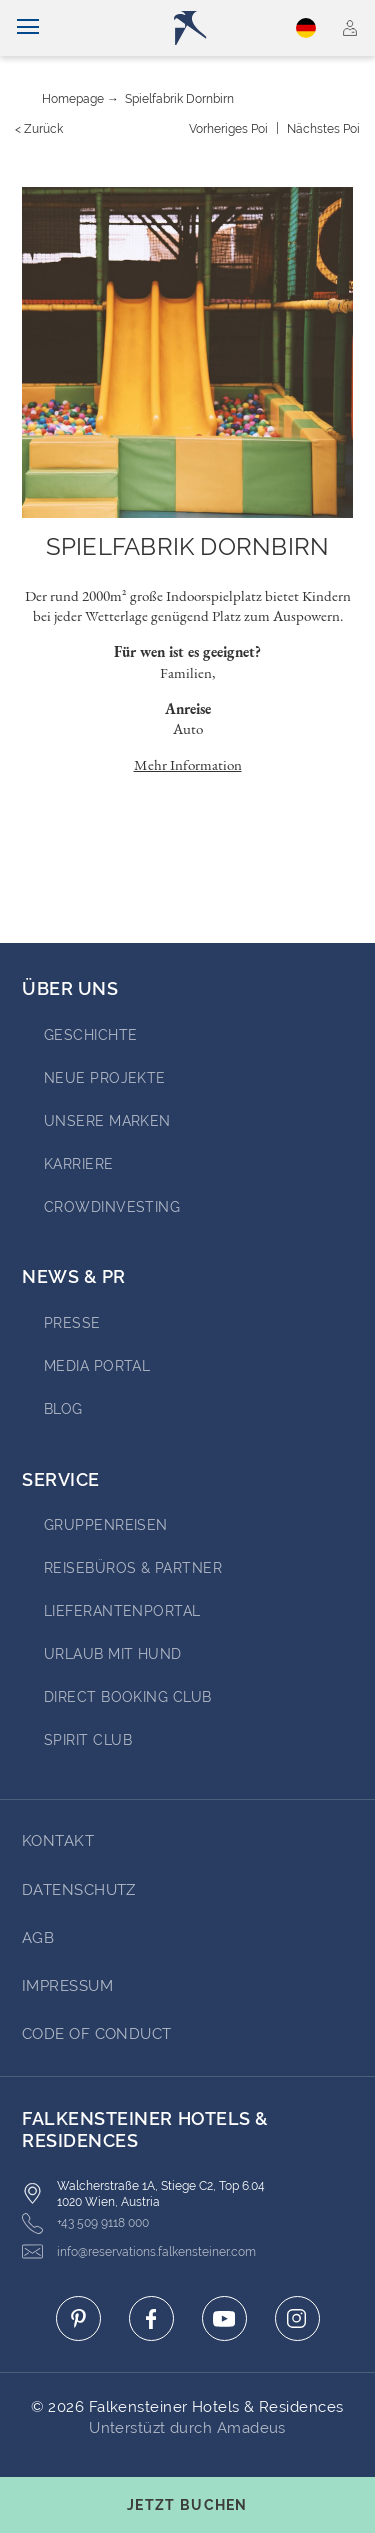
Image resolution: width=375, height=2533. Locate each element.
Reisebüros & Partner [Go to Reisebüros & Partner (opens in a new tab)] (133, 1568)
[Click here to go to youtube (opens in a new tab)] (224, 2318)
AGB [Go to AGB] (38, 1938)
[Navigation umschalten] (28, 28)
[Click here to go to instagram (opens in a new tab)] (297, 2318)
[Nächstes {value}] (323, 129)
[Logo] (196, 28)
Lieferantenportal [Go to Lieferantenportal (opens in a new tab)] (122, 1611)
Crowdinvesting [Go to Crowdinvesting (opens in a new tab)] (112, 1207)
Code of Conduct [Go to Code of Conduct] (97, 2034)
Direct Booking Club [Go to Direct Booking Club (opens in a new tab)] (128, 1697)
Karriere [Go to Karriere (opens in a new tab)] (79, 1164)
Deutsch (306, 28)
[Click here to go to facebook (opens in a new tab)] (151, 2318)
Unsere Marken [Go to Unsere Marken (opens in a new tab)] (107, 1121)
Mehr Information (188, 764)
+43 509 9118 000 (85, 2223)
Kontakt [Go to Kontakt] (58, 1841)
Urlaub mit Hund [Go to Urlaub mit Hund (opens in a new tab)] (113, 1654)
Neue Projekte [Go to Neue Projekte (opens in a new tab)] (105, 1078)
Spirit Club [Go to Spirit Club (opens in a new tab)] (88, 1740)
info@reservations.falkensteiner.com (139, 2251)
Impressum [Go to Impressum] (67, 1986)
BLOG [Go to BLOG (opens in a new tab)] (63, 1409)
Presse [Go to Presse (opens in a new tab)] (72, 1323)
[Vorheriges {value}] (228, 129)
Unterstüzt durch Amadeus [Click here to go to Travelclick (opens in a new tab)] (187, 2428)
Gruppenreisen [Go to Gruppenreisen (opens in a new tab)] (106, 1525)
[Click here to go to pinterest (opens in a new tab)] (78, 2318)
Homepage (73, 99)
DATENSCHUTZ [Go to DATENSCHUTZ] (79, 1890)
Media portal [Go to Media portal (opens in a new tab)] (97, 1366)
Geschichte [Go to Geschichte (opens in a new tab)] (91, 1035)
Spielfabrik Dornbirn (179, 99)
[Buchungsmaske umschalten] (187, 2505)
